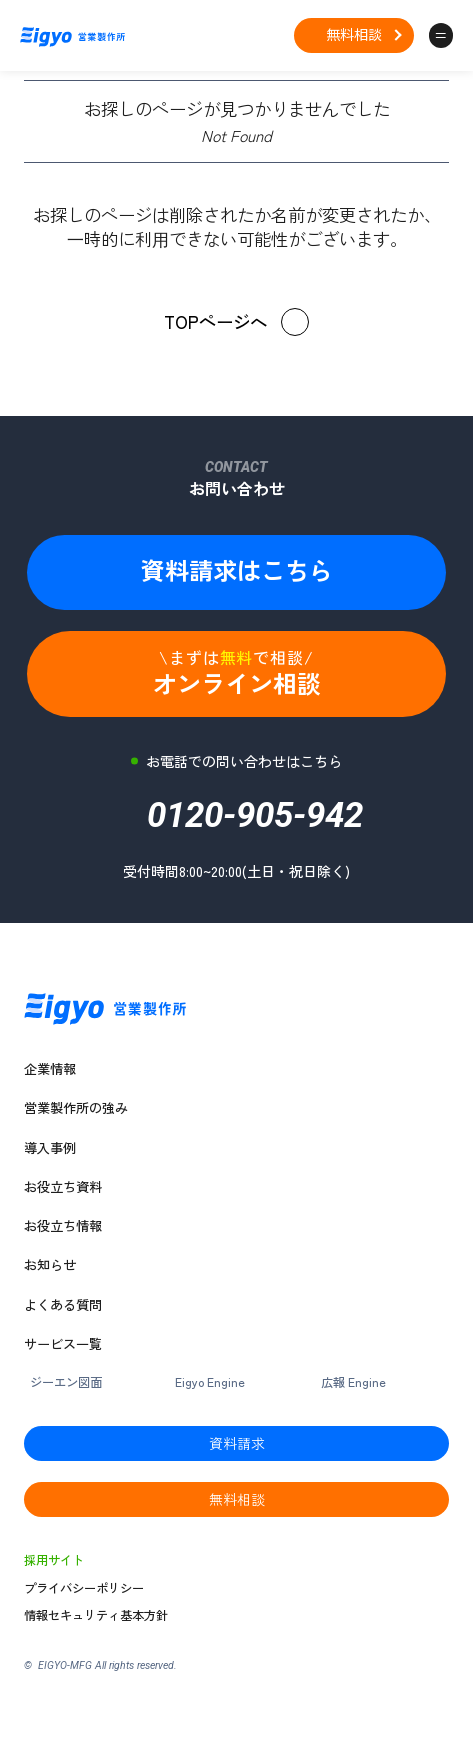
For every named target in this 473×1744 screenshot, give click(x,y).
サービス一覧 (63, 1344)
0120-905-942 (255, 821)
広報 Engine (353, 1382)
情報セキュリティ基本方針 (96, 1615)
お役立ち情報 (63, 1226)
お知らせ (50, 1265)
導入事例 (50, 1148)
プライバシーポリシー (84, 1588)
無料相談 (354, 34)
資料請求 (237, 1443)
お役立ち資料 (63, 1187)
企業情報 (50, 1069)
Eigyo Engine (210, 1382)
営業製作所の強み (76, 1108)
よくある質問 (63, 1305)
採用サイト (54, 1560)
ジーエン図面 (66, 1382)
